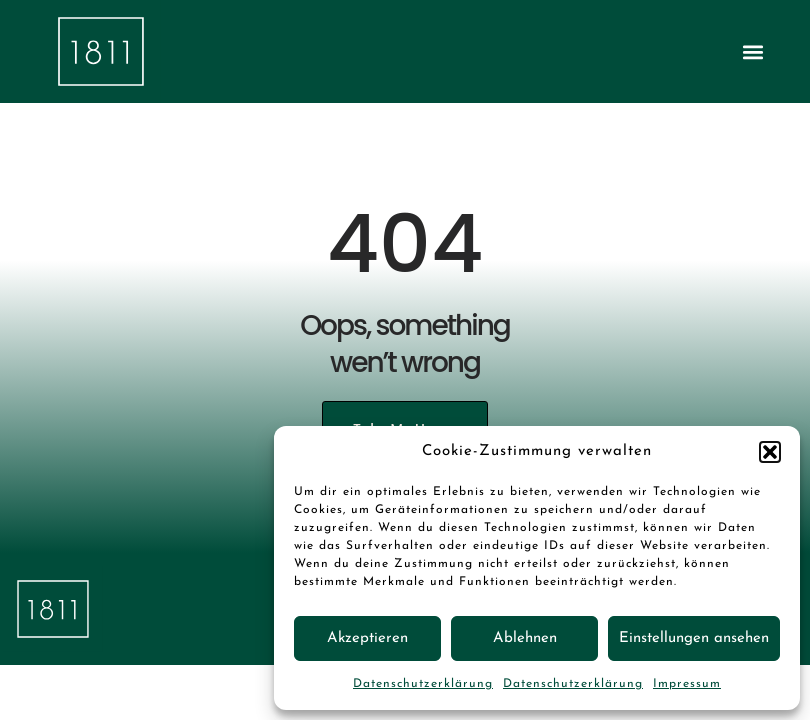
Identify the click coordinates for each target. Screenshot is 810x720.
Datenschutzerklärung (423, 684)
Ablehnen (525, 638)
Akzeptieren (367, 638)
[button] (770, 452)
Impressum (687, 684)
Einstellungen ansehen (694, 638)
